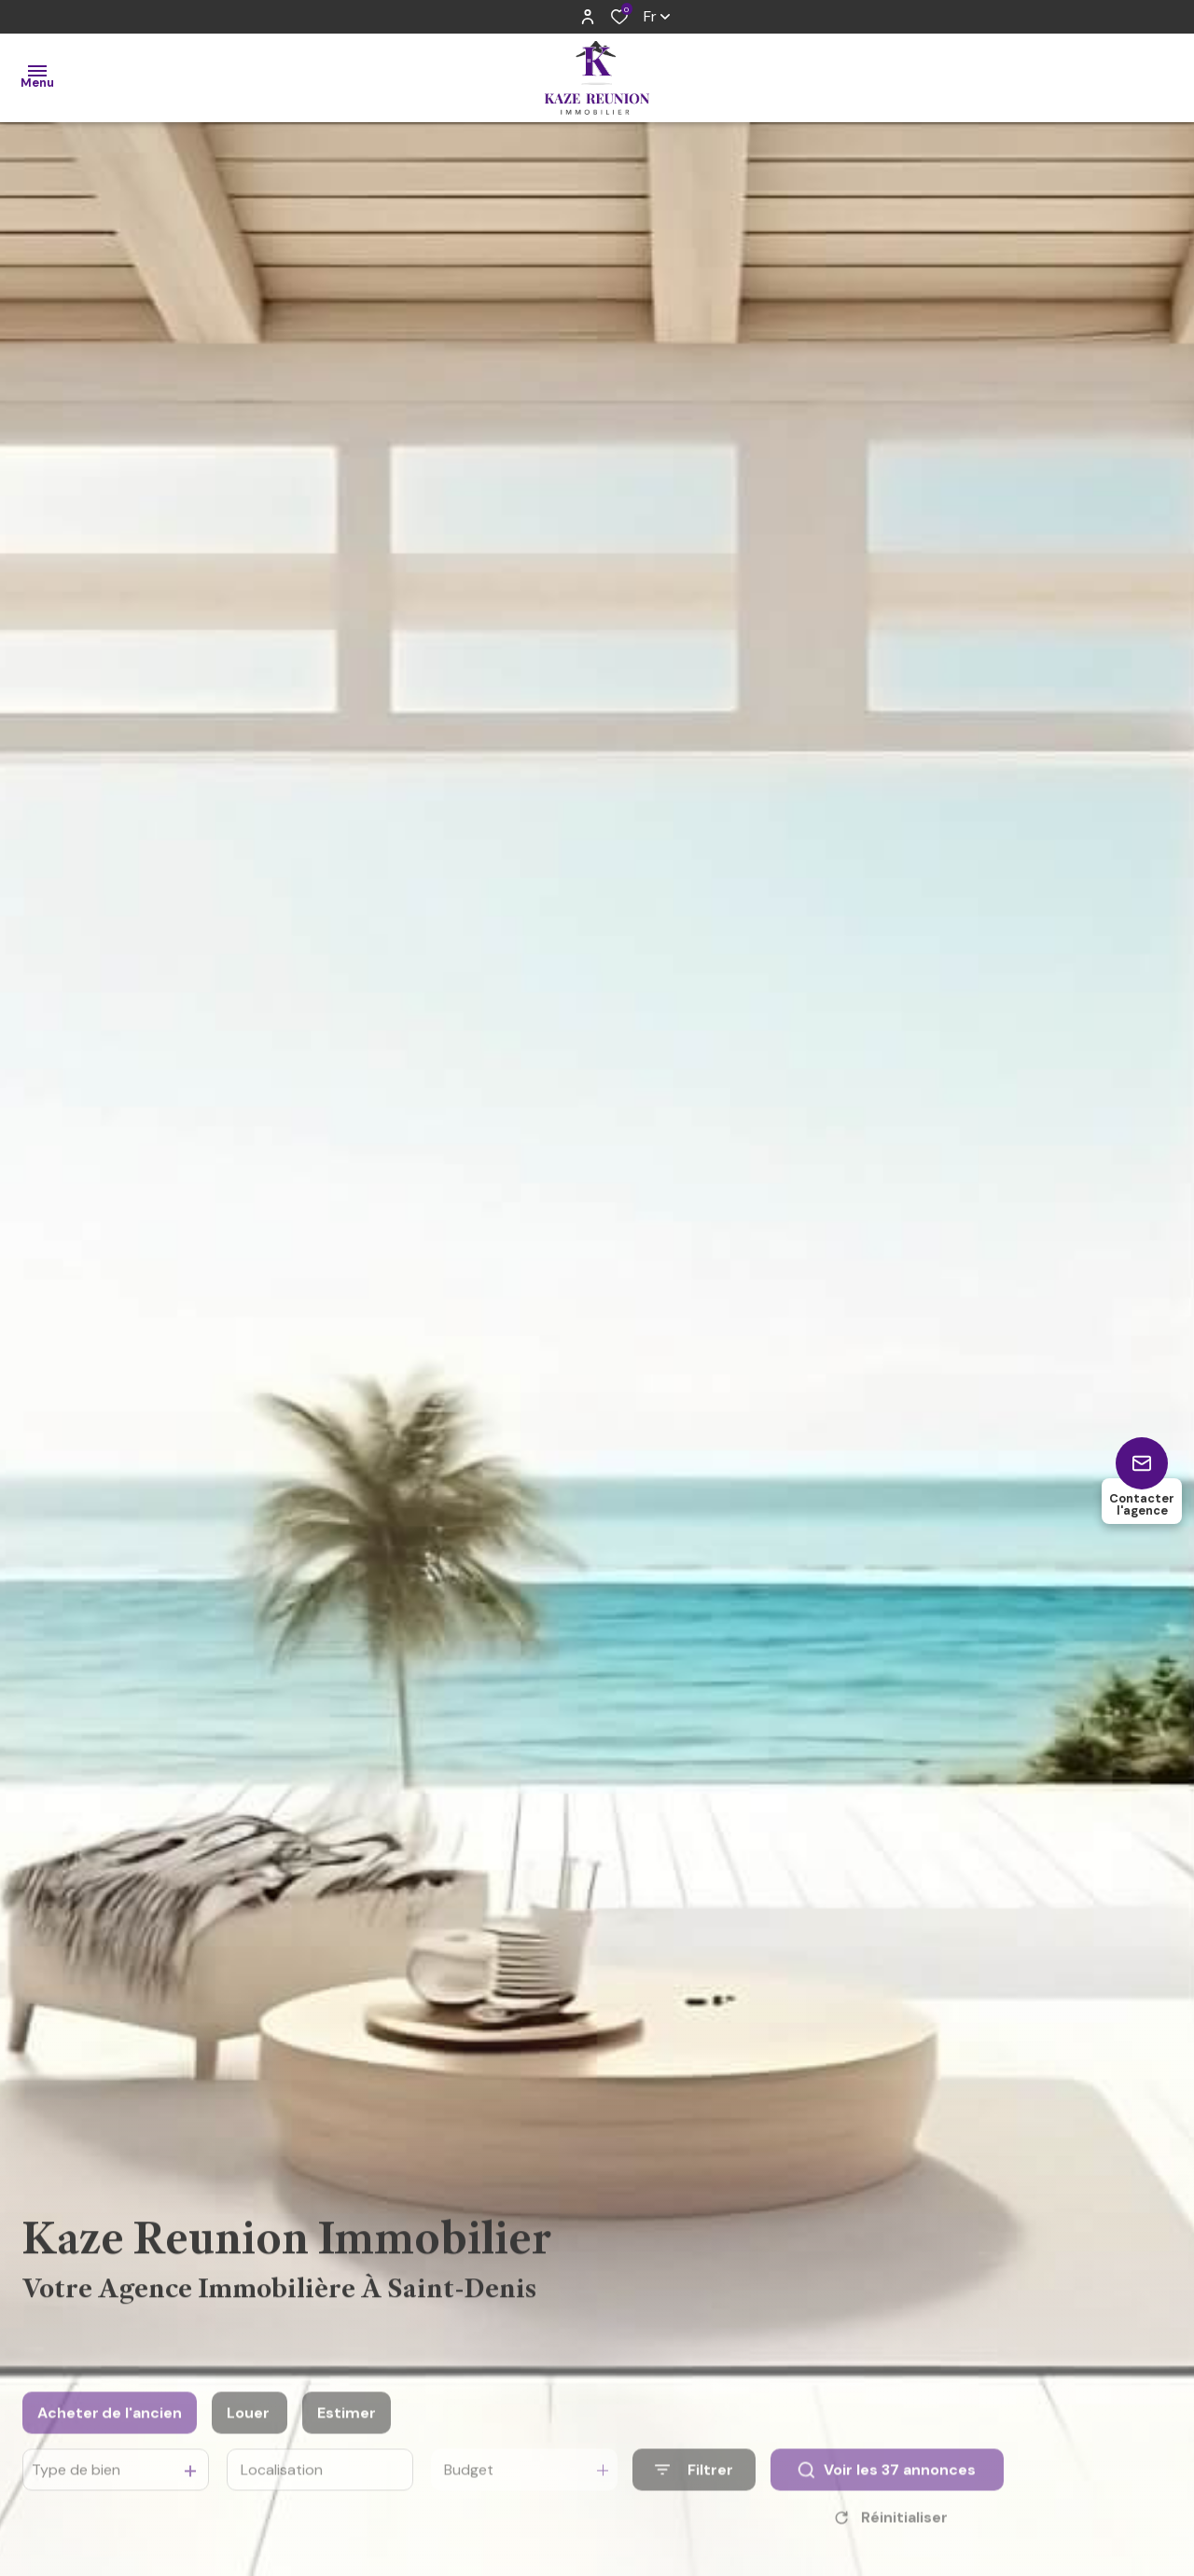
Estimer (346, 2438)
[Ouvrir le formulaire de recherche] (694, 2496)
